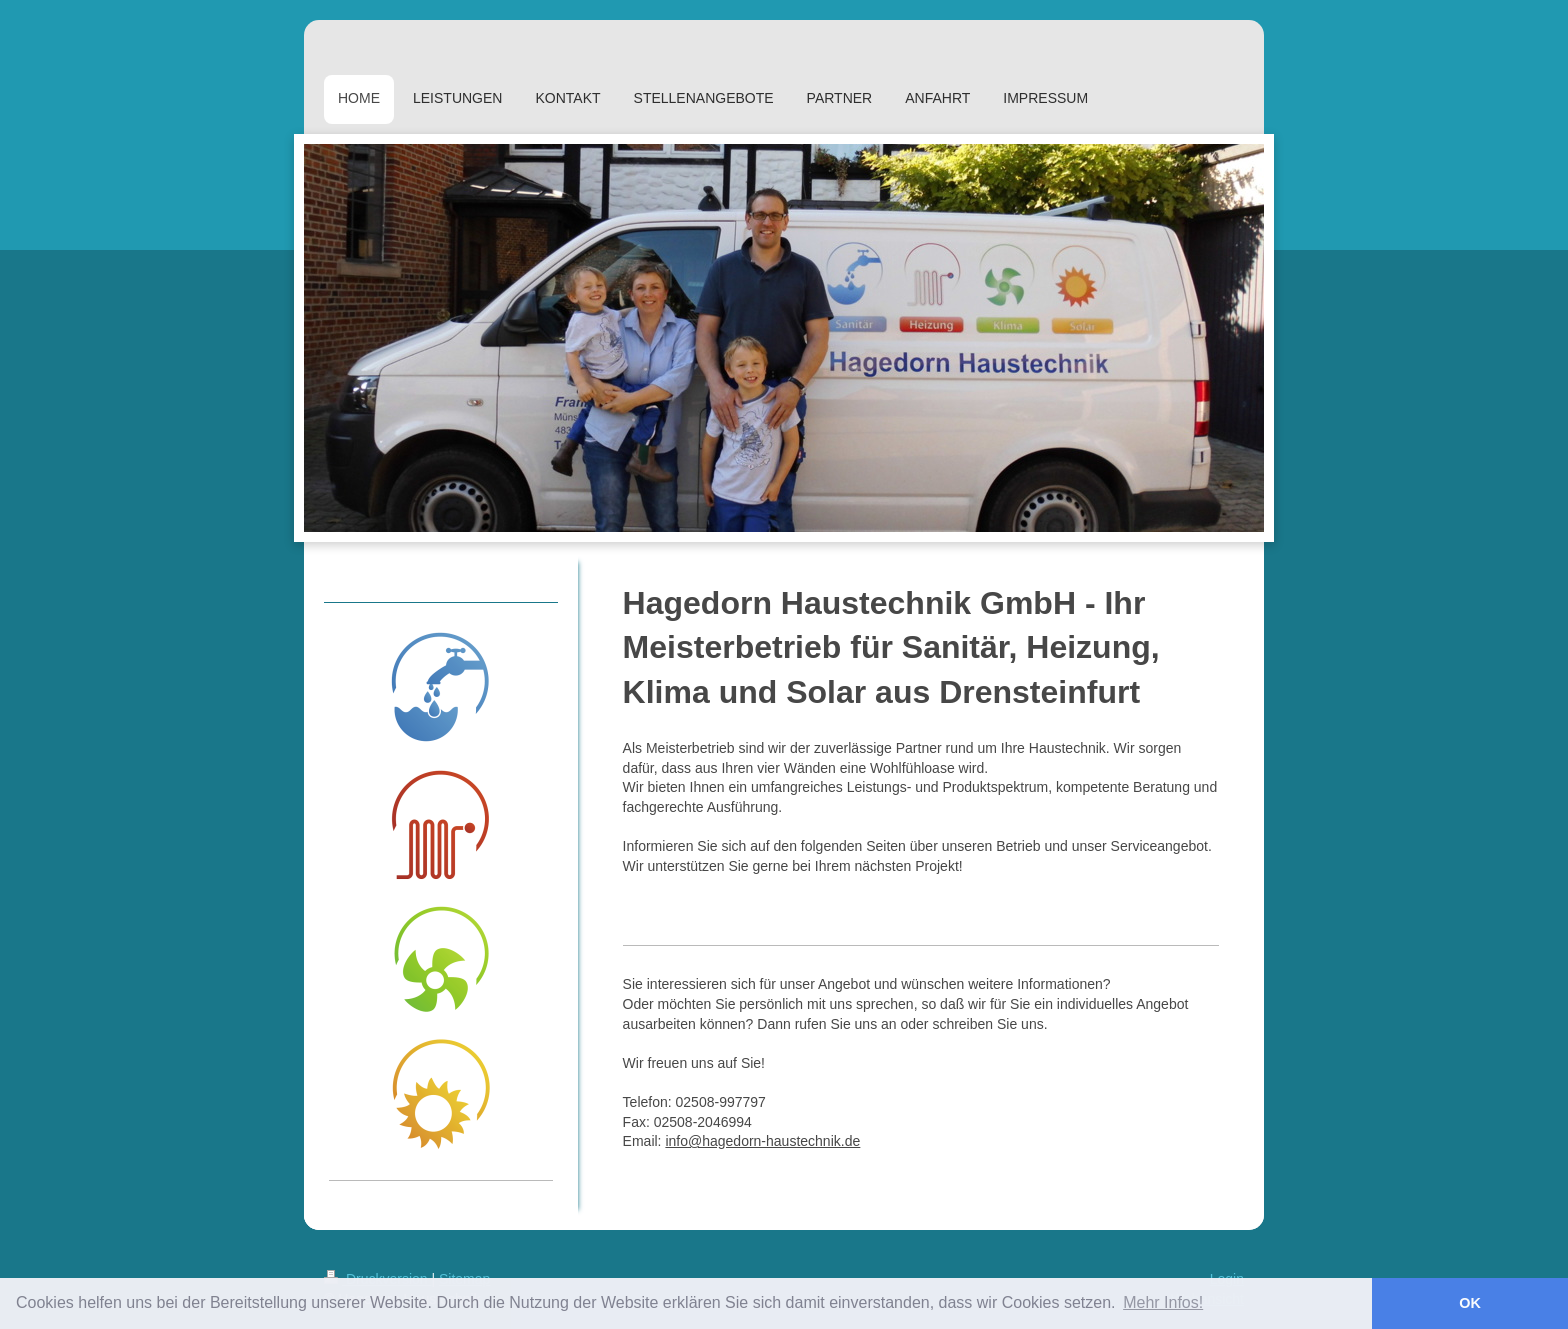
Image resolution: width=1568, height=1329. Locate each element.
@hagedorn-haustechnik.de (774, 1141)
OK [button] (1470, 1303)
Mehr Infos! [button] (1163, 1302)
